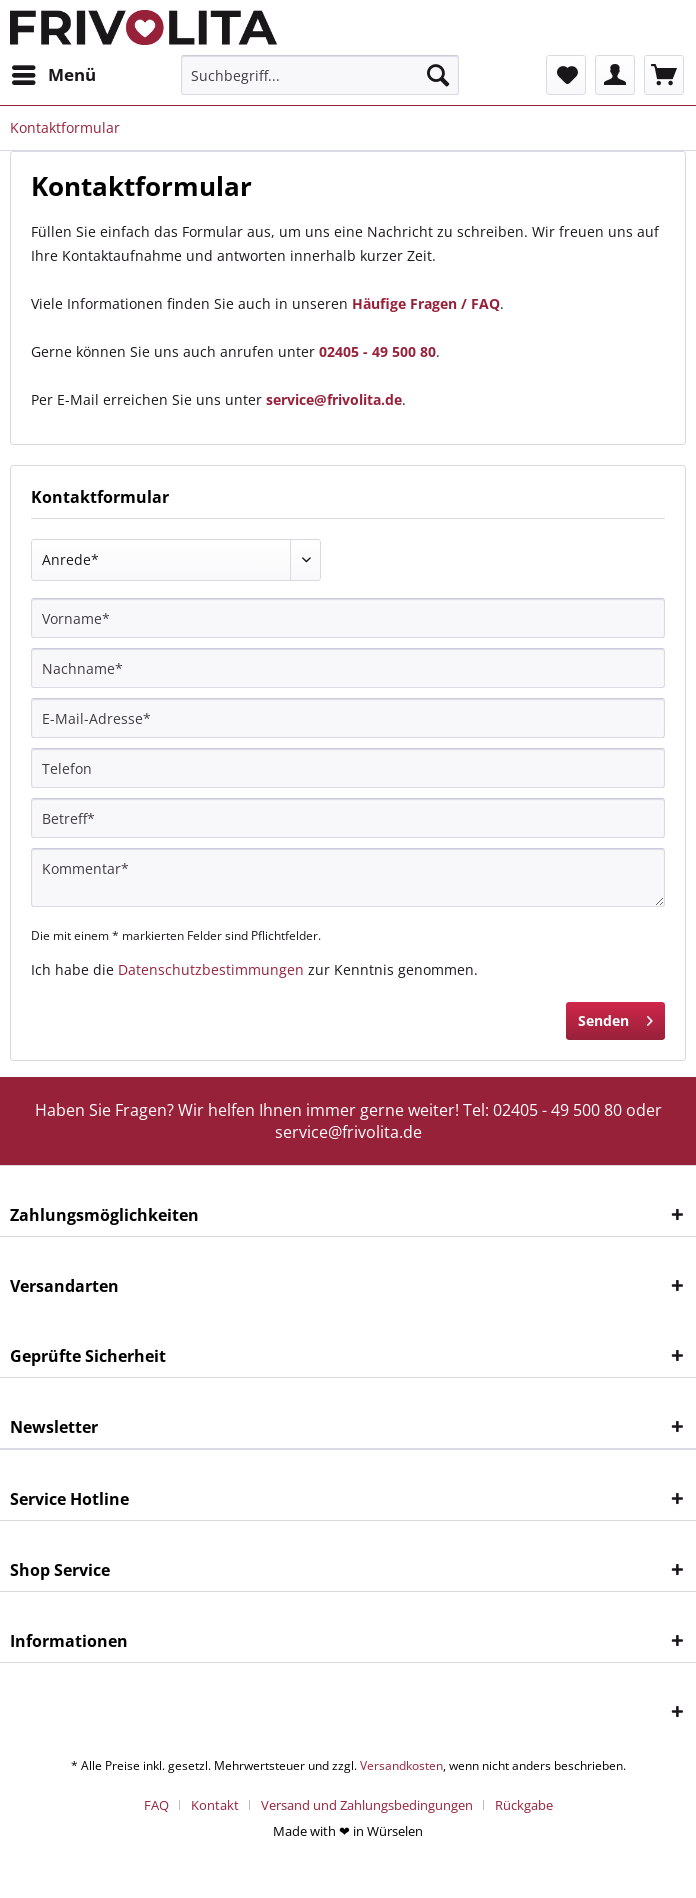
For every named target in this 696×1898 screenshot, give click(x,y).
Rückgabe (524, 1805)
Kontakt (215, 1805)
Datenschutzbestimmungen (211, 969)
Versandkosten (401, 1765)
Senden (615, 1017)
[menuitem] (53, 75)
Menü (54, 72)
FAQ (156, 1805)
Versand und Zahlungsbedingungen (367, 1805)
